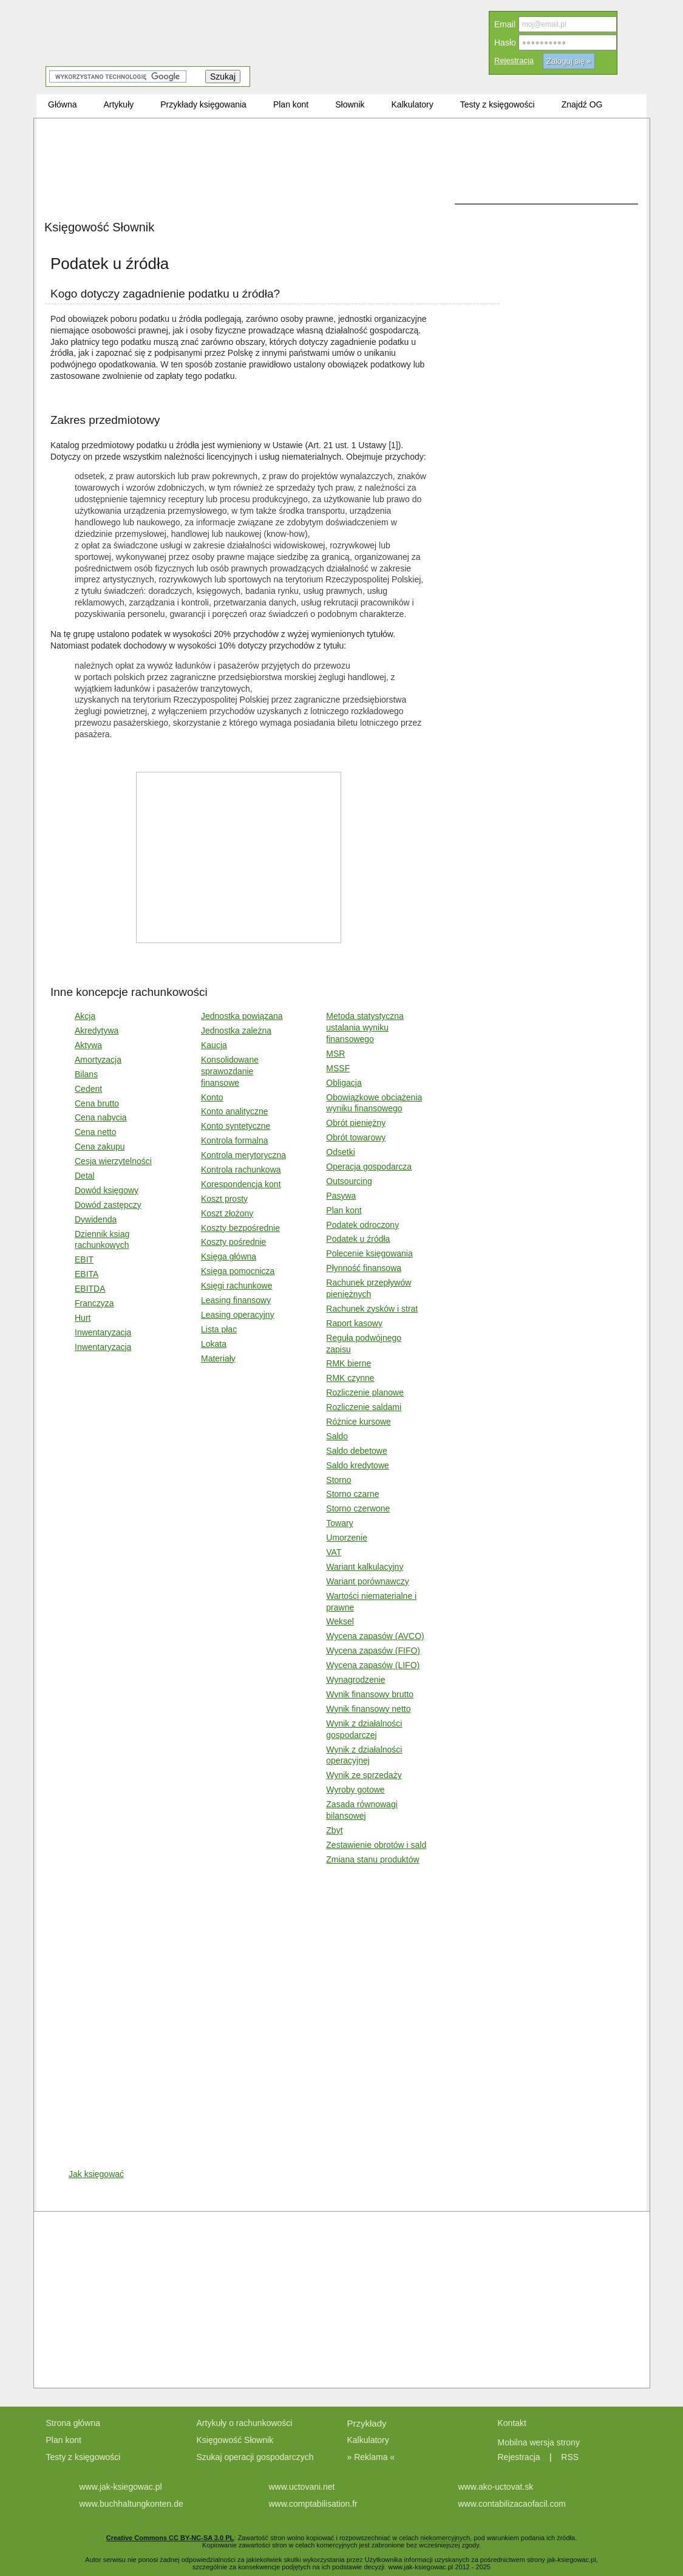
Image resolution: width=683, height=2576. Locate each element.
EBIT (84, 1259)
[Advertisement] (273, 213)
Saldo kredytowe (357, 1465)
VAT (333, 1552)
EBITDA (90, 1288)
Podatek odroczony (362, 1225)
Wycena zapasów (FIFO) (373, 1650)
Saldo (337, 1436)
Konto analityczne (234, 1111)
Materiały (218, 1358)
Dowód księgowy (106, 1190)
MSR (335, 1053)
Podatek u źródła (358, 1239)
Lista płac (219, 1329)
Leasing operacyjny (237, 1315)
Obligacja (343, 1083)
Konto (212, 1097)
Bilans (86, 1074)
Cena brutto (97, 1103)
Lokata (213, 1344)
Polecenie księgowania (369, 1253)
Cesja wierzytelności (113, 1161)
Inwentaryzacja (103, 1332)
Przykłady (367, 2423)
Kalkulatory (368, 2440)
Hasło (505, 42)
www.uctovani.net (302, 2487)
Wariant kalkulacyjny (364, 1567)
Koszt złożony (227, 1213)
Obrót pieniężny (356, 1123)
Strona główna (73, 2423)
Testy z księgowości (83, 2457)
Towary (339, 1523)
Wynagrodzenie (355, 1680)
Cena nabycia (101, 1117)
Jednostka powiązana (242, 1016)
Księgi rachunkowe (237, 1285)
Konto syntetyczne (235, 1126)
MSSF (338, 1068)
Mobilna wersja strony (540, 2442)
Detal (85, 1176)
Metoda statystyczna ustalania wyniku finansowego (365, 1027)
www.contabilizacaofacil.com (512, 2504)
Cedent (88, 1089)
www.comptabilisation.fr (313, 2504)
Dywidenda (96, 1219)
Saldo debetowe (356, 1451)
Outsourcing (349, 1181)
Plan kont (343, 1210)
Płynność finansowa (363, 1268)
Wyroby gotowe (355, 1789)
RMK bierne (348, 1363)
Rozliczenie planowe (365, 1392)
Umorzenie (346, 1537)
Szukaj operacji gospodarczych (255, 2457)
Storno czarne (352, 1494)
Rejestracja (514, 60)
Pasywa (341, 1196)
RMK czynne (350, 1378)
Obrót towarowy (356, 1137)
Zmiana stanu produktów (372, 1859)
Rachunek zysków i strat (372, 1309)
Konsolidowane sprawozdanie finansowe (230, 1071)
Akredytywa (96, 1030)
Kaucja (214, 1045)
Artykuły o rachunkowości (245, 2423)
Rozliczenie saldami (363, 1407)
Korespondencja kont (241, 1184)
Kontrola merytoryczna (243, 1155)
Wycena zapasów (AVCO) (375, 1636)
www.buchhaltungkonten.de (131, 2504)
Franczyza (94, 1303)
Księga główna (228, 1256)
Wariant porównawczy (367, 1581)
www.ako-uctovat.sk (496, 2487)
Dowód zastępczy (108, 1205)
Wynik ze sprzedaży (363, 1775)
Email (504, 24)
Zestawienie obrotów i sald (376, 1845)
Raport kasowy (354, 1323)
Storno (338, 1480)
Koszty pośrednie (233, 1242)
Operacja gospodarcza (369, 1166)
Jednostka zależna (236, 1030)
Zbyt (334, 1830)
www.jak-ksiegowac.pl (121, 2487)
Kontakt (512, 2423)
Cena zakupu (100, 1146)
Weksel (340, 1621)
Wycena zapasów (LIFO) (373, 1665)
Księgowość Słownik (235, 2440)
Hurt (82, 1318)
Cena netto (96, 1132)
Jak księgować (96, 2174)
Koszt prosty (224, 1199)
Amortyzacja (98, 1060)
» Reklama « (371, 2457)
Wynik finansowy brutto (369, 1694)
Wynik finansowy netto (368, 1709)
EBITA (86, 1274)
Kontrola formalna (234, 1140)
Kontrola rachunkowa (241, 1169)
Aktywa (88, 1045)
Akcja (85, 1016)
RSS (570, 2457)
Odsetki (340, 1152)
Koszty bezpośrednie (240, 1228)
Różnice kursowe (358, 1421)
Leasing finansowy (236, 1300)
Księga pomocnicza (237, 1271)
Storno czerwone (358, 1508)
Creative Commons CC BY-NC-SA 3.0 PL (170, 2537)
